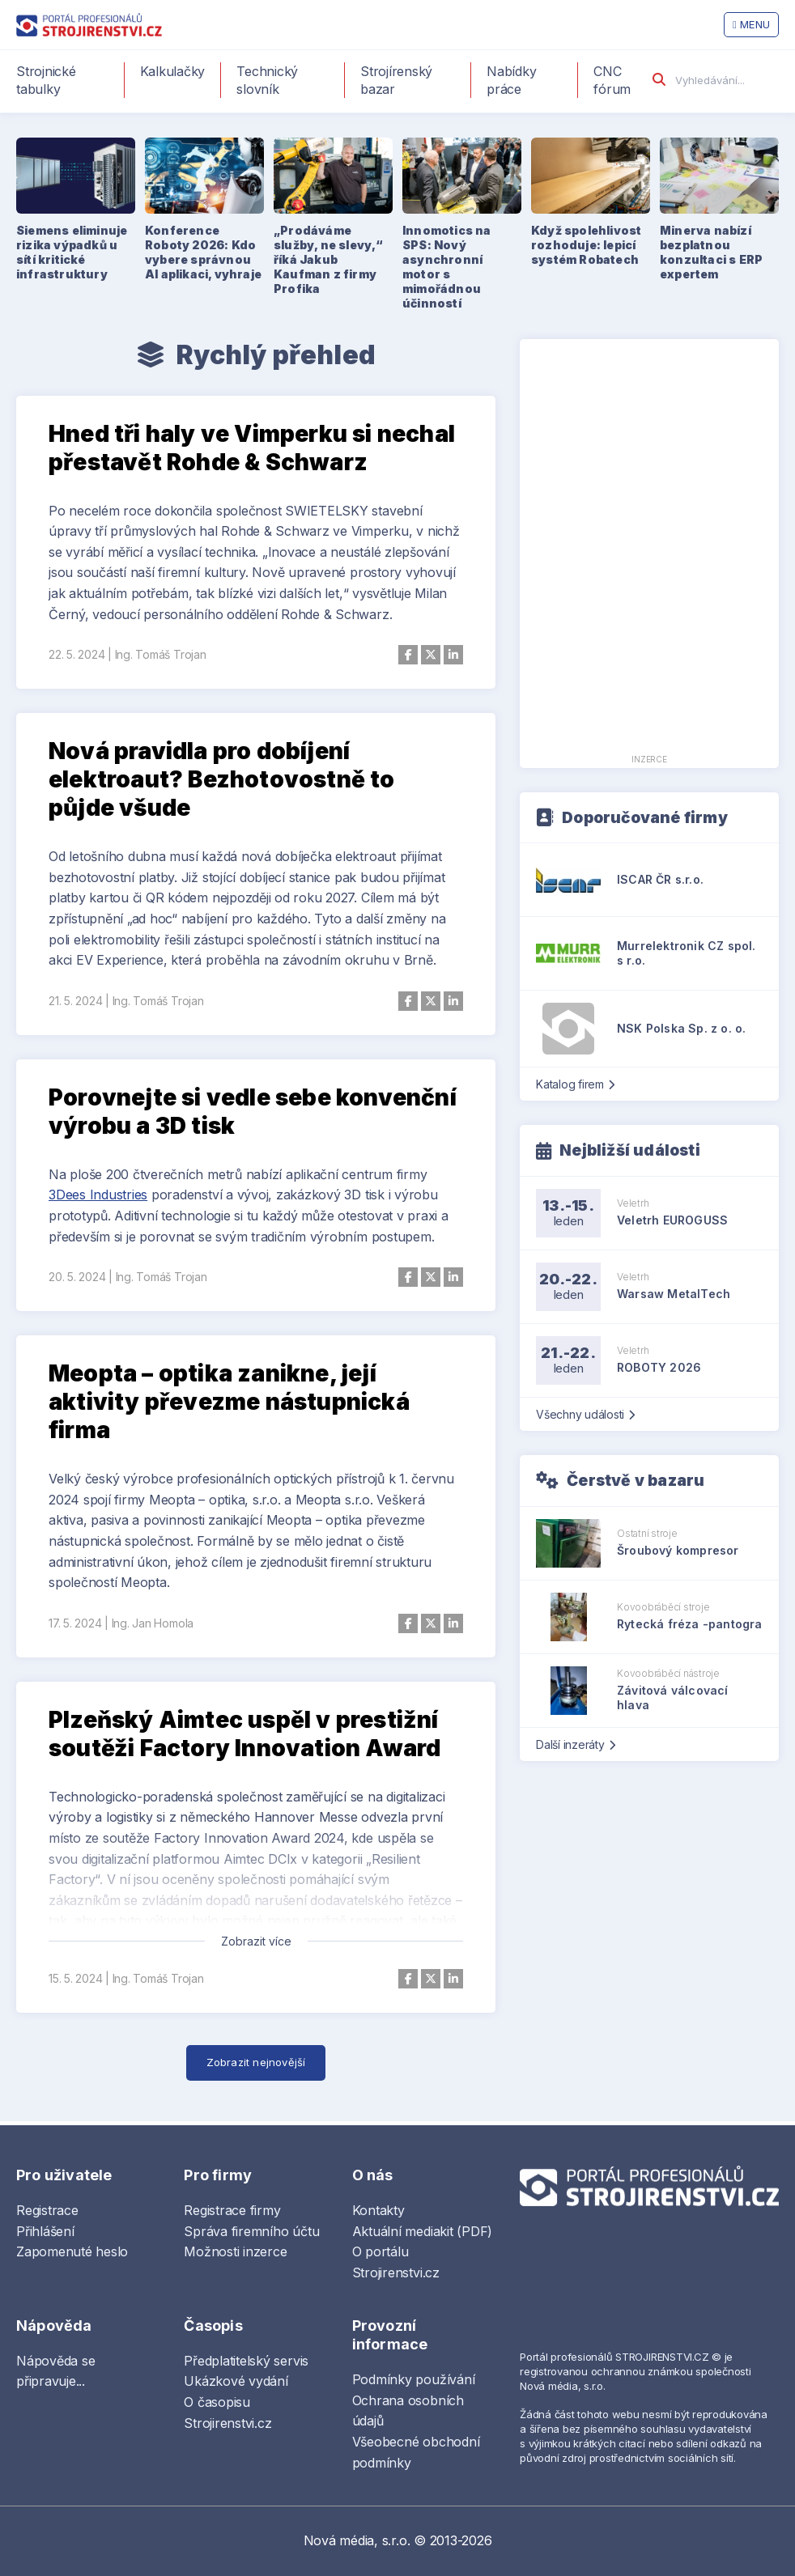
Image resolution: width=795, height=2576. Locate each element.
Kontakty (378, 2210)
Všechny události (585, 1414)
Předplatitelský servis (246, 2361)
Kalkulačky (173, 71)
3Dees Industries (98, 1194)
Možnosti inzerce (235, 2251)
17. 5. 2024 (75, 1623)
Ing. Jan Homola (152, 1623)
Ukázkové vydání (235, 2381)
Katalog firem (575, 1084)
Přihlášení (45, 2231)
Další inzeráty (575, 1744)
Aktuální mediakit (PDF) (422, 2231)
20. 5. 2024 (77, 1277)
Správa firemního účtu (251, 2231)
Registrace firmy (232, 2210)
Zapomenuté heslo (72, 2251)
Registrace (47, 2210)
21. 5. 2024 (75, 1001)
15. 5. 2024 (75, 1978)
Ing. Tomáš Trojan (160, 654)
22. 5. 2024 (76, 654)
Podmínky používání (413, 2379)
